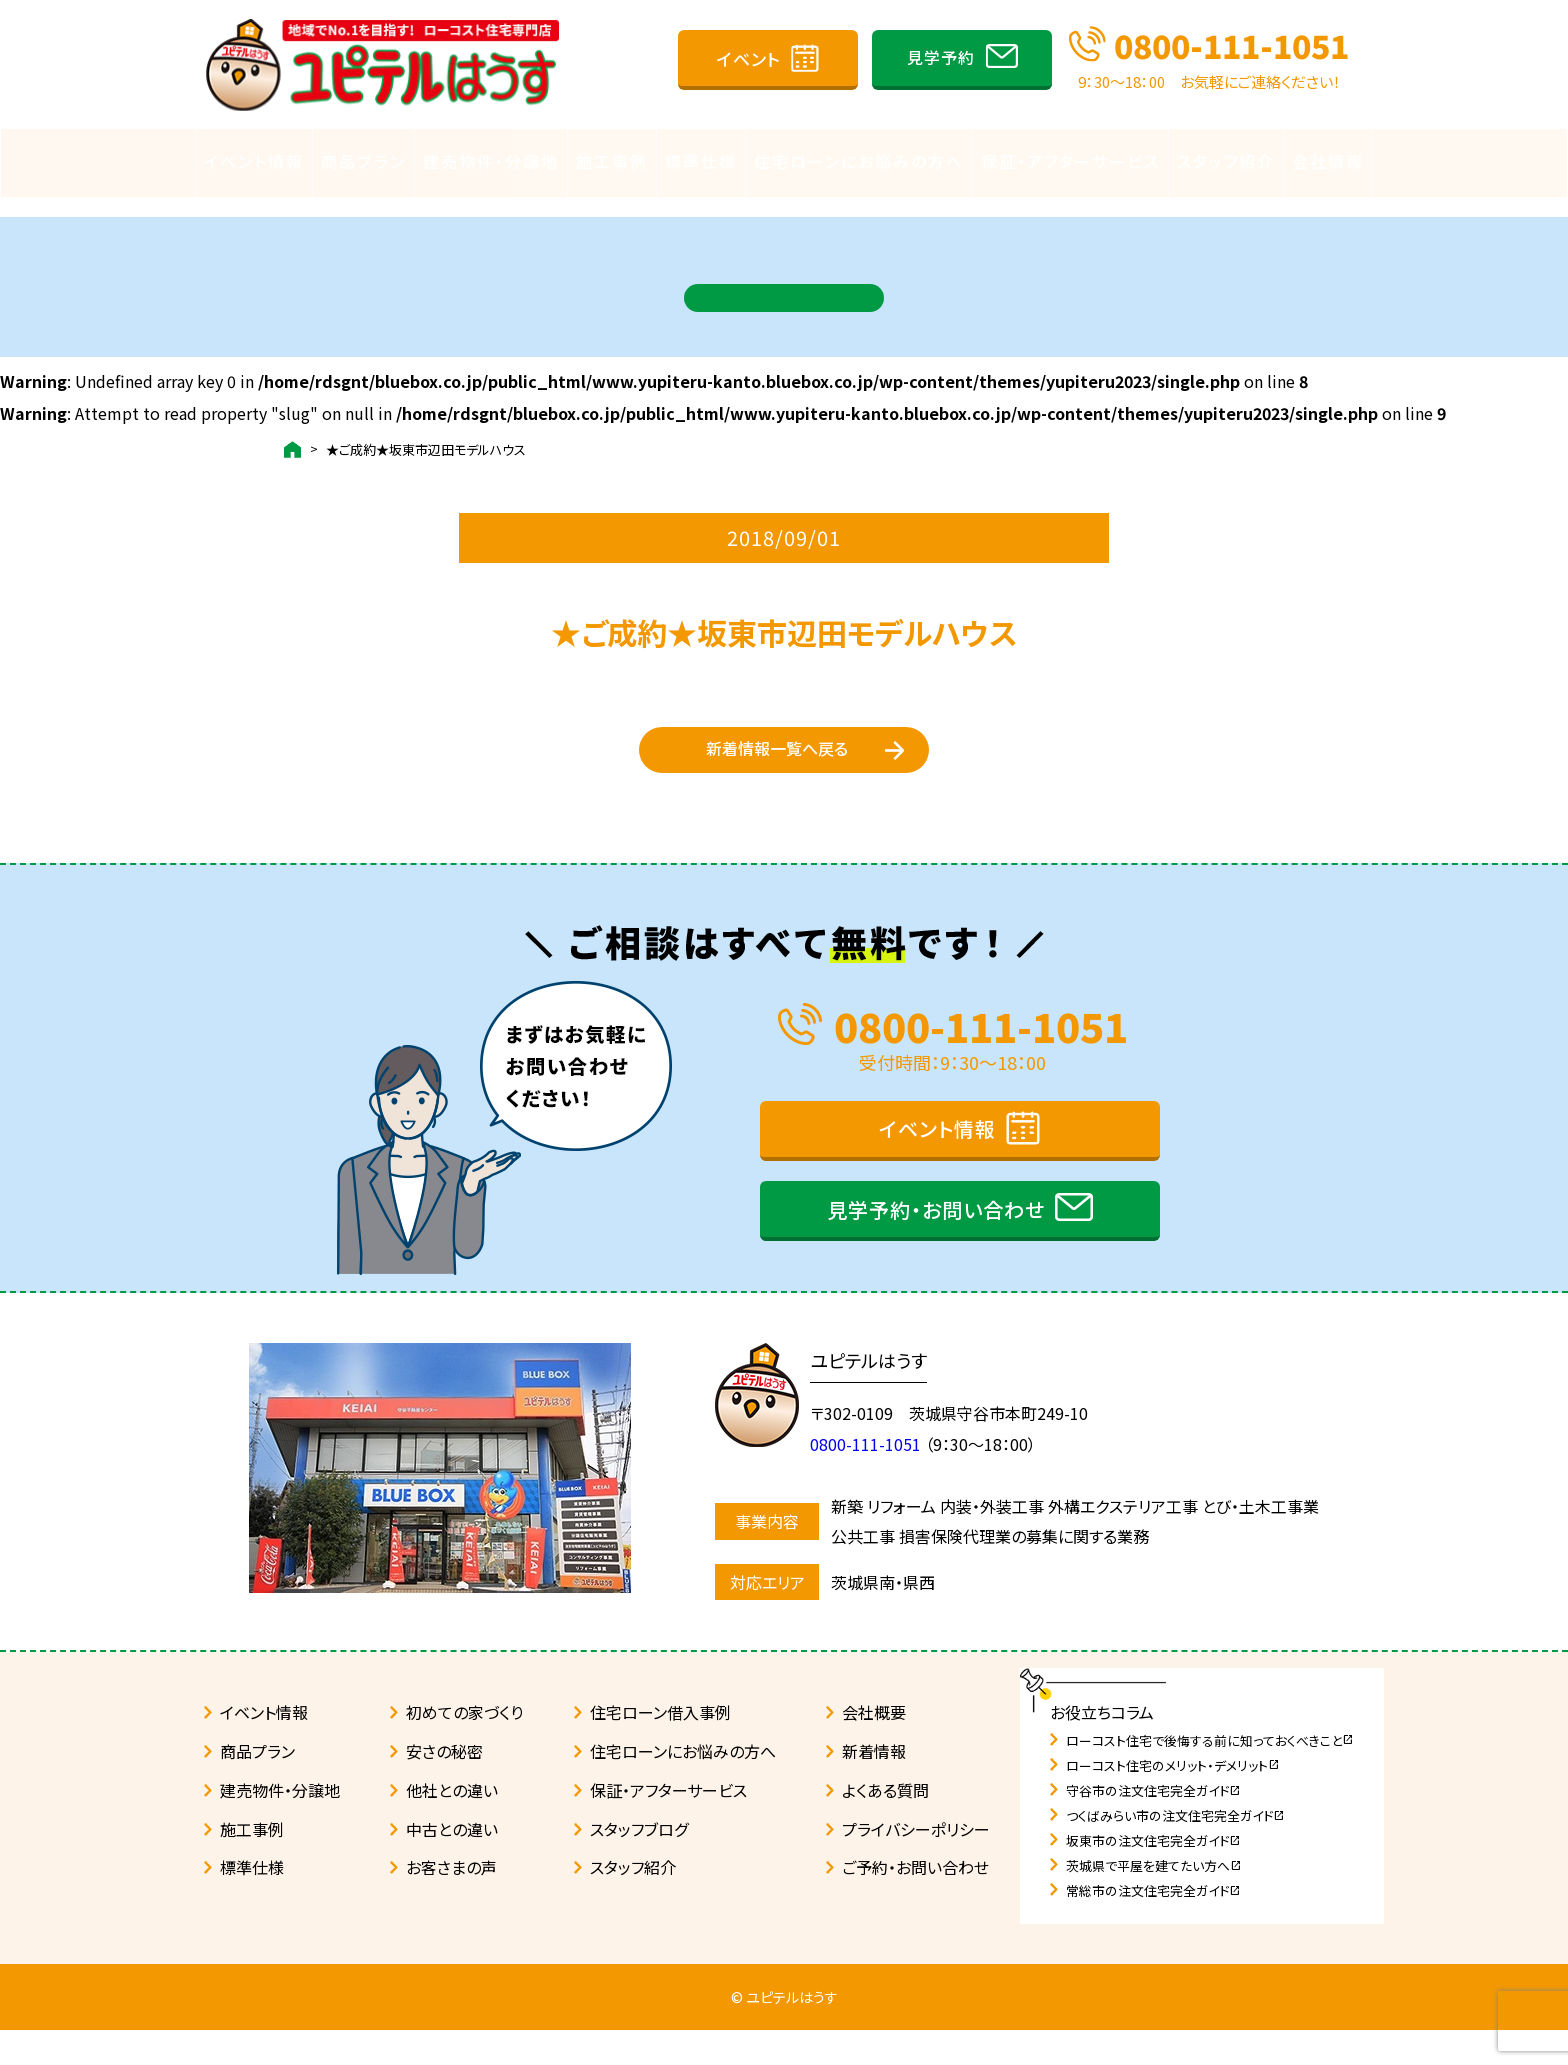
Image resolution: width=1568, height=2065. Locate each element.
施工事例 (612, 161)
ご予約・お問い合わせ (915, 1902)
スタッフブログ (639, 1864)
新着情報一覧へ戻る (777, 759)
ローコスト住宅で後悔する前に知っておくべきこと (1210, 1775)
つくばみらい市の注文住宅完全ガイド (1175, 1850)
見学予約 (941, 57)
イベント (749, 58)
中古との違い (452, 1864)
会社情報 (1328, 161)
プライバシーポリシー (916, 1864)
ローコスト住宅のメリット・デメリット (1173, 1800)
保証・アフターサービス (1070, 161)
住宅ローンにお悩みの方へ (859, 161)
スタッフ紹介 (1226, 161)
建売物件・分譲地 (491, 161)
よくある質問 (885, 1825)
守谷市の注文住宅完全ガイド (1153, 1825)
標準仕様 (701, 161)
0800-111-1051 (1231, 45)
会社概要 (874, 1747)
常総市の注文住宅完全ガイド (1153, 1925)
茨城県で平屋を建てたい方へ (1154, 1900)
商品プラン (363, 161)
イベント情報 (254, 161)
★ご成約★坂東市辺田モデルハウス (426, 430)
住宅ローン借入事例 (660, 1747)
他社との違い (452, 1825)
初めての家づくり (464, 1747)
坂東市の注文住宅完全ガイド (1153, 1875)
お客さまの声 (451, 1902)
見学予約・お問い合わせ (936, 1244)
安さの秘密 (444, 1786)
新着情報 (874, 1786)
